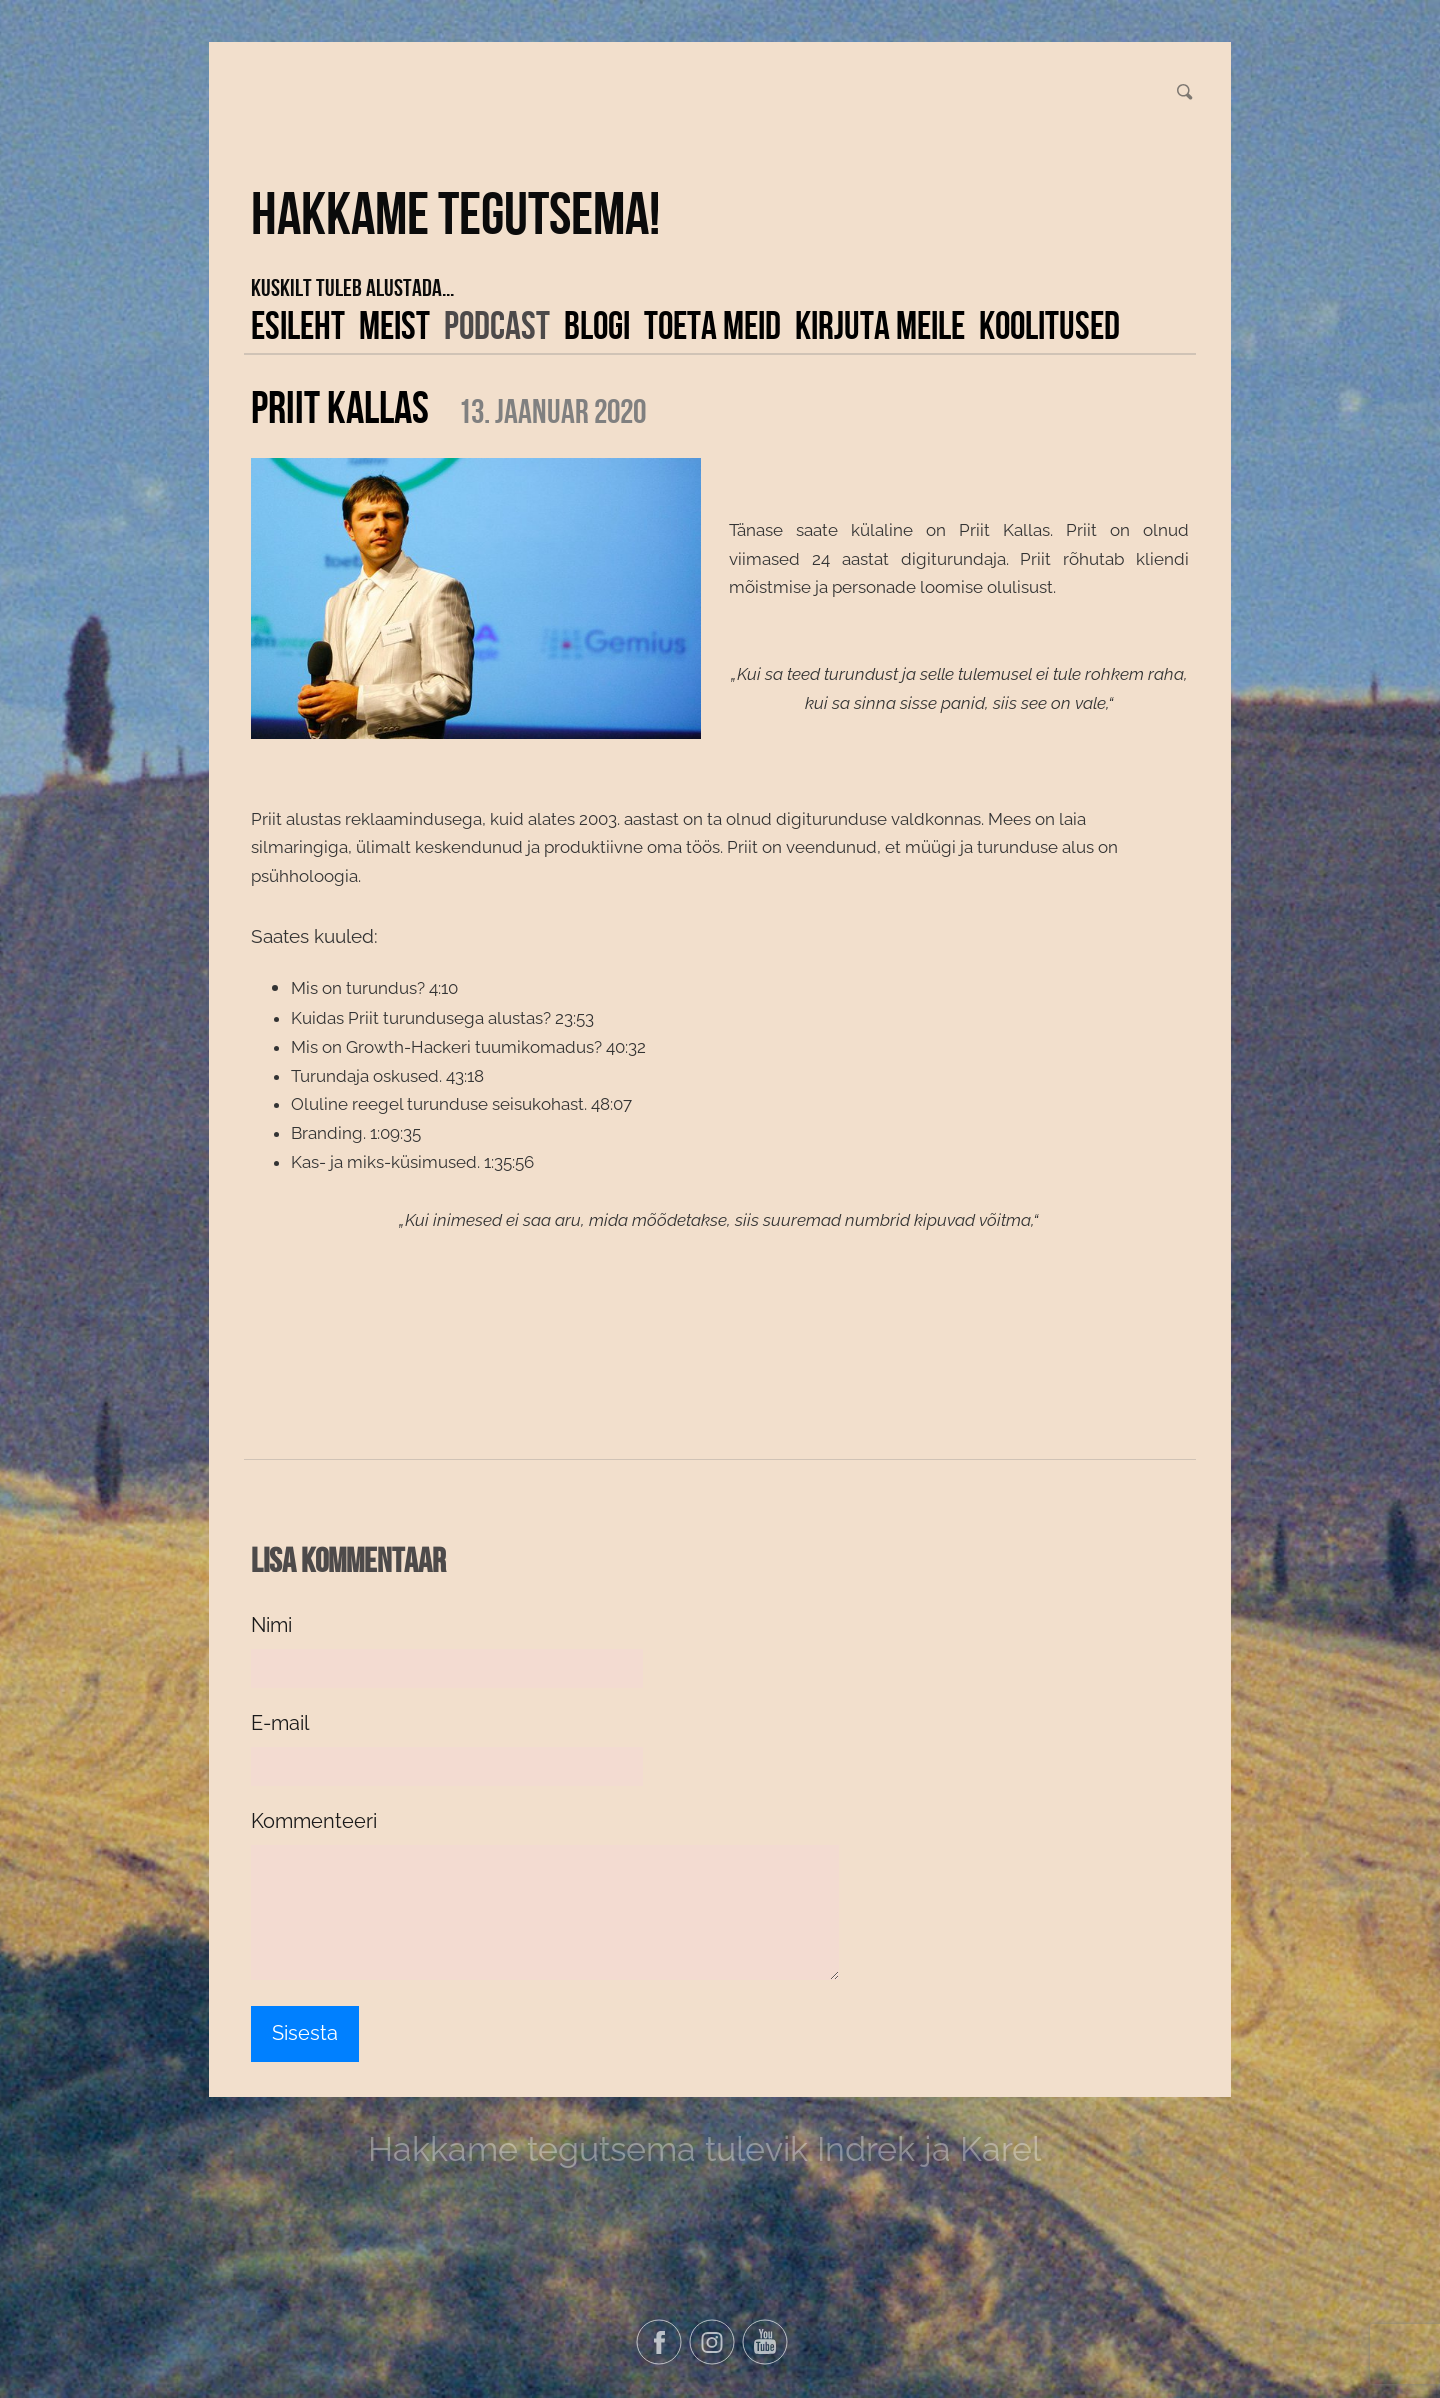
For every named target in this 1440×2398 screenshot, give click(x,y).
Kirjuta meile (880, 325)
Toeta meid (712, 325)
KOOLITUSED (1049, 325)
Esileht (298, 325)
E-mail (280, 1723)
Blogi (597, 325)
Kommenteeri (314, 1821)
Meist (394, 325)
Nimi (271, 1625)
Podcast (497, 325)
